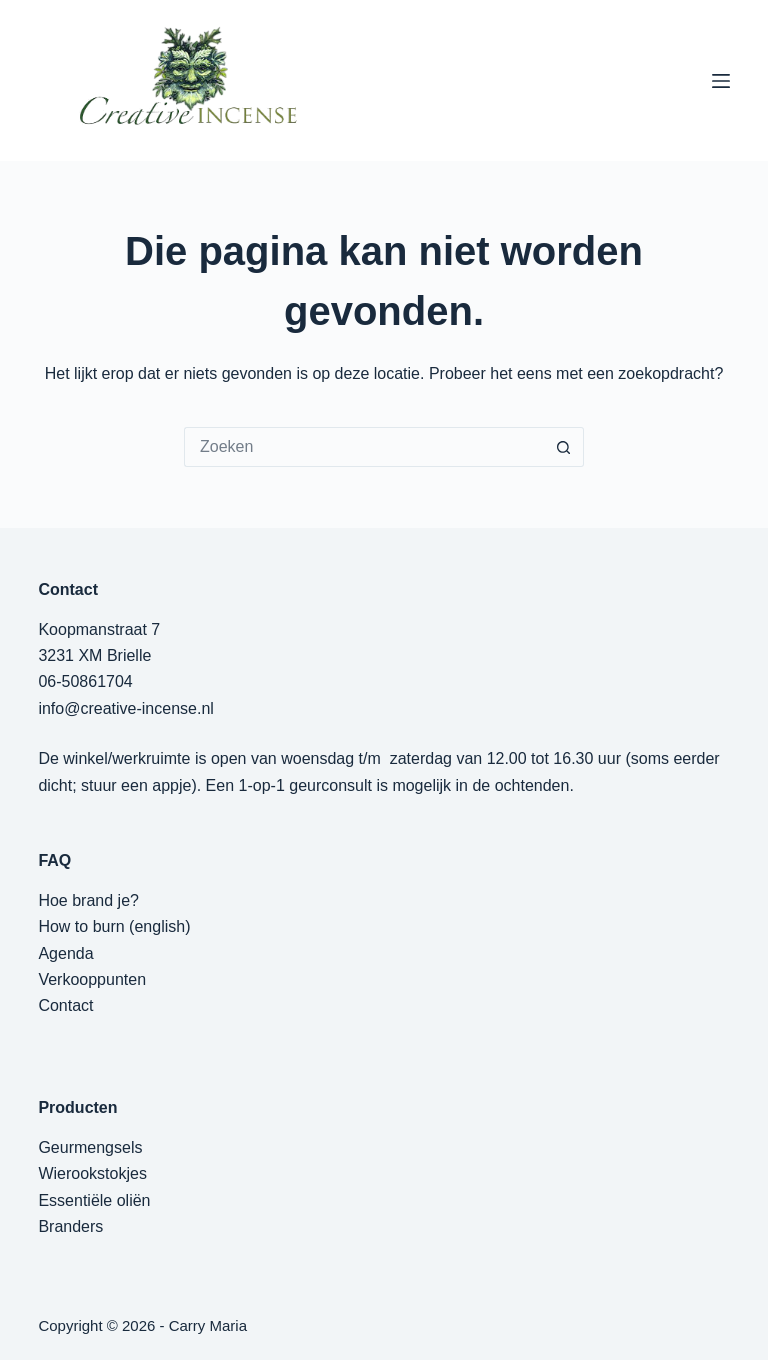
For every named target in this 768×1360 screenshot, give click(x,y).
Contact (65, 1005)
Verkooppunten (92, 979)
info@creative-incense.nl (125, 708)
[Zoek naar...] (364, 447)
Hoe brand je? (88, 900)
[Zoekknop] (564, 447)
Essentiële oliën (94, 1200)
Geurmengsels (90, 1147)
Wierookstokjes (92, 1173)
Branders (70, 1226)
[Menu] (721, 81)
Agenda (65, 953)
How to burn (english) (114, 926)
